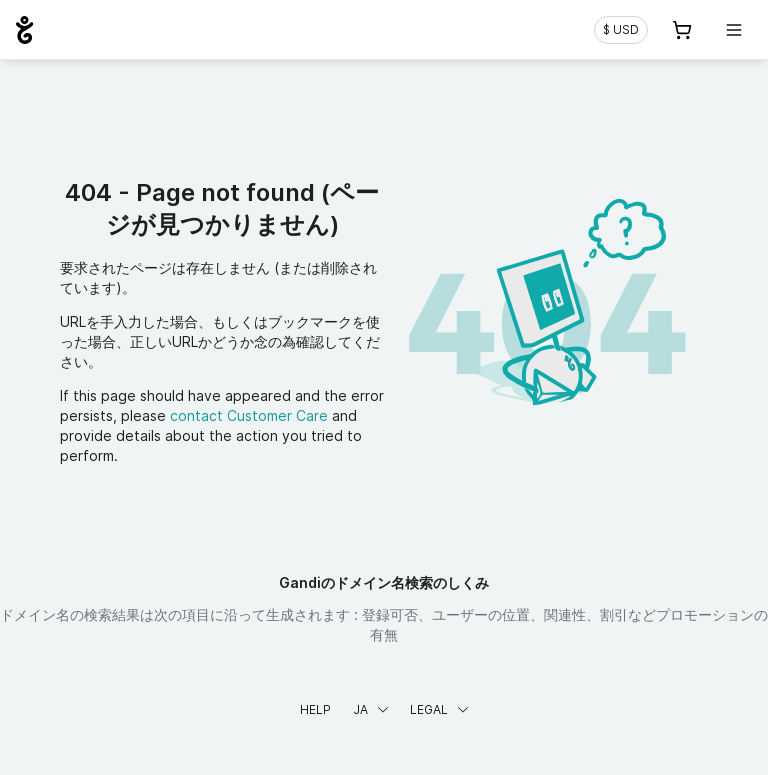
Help (315, 709)
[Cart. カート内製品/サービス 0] (682, 30)
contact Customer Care (249, 415)
